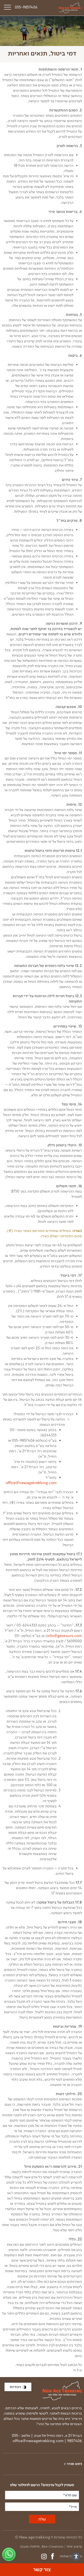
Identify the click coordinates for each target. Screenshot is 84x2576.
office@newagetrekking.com (31, 1482)
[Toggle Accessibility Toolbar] (76, 2556)
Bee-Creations (52, 2546)
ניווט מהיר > (73, 2464)
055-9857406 (26, 7)
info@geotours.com (64, 1635)
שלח (42, 2519)
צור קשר (42, 2569)
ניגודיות (18, 2386)
